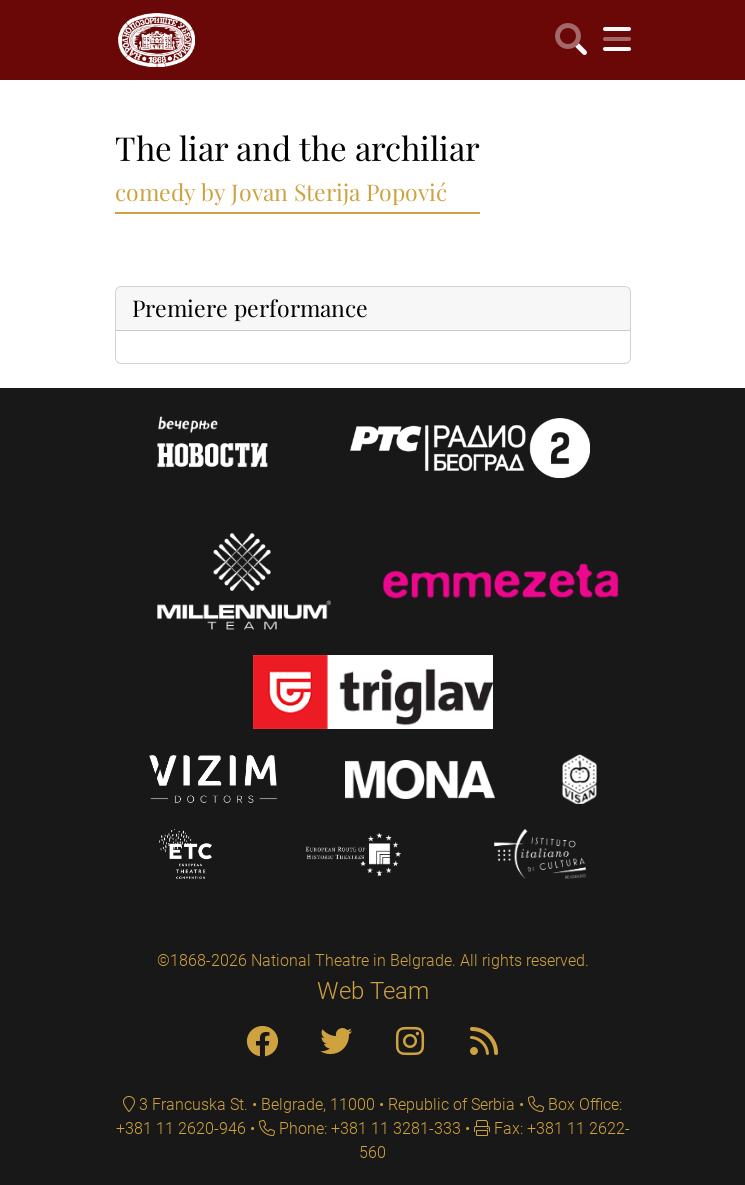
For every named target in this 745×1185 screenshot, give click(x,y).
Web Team (373, 991)
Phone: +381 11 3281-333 (368, 1128)
